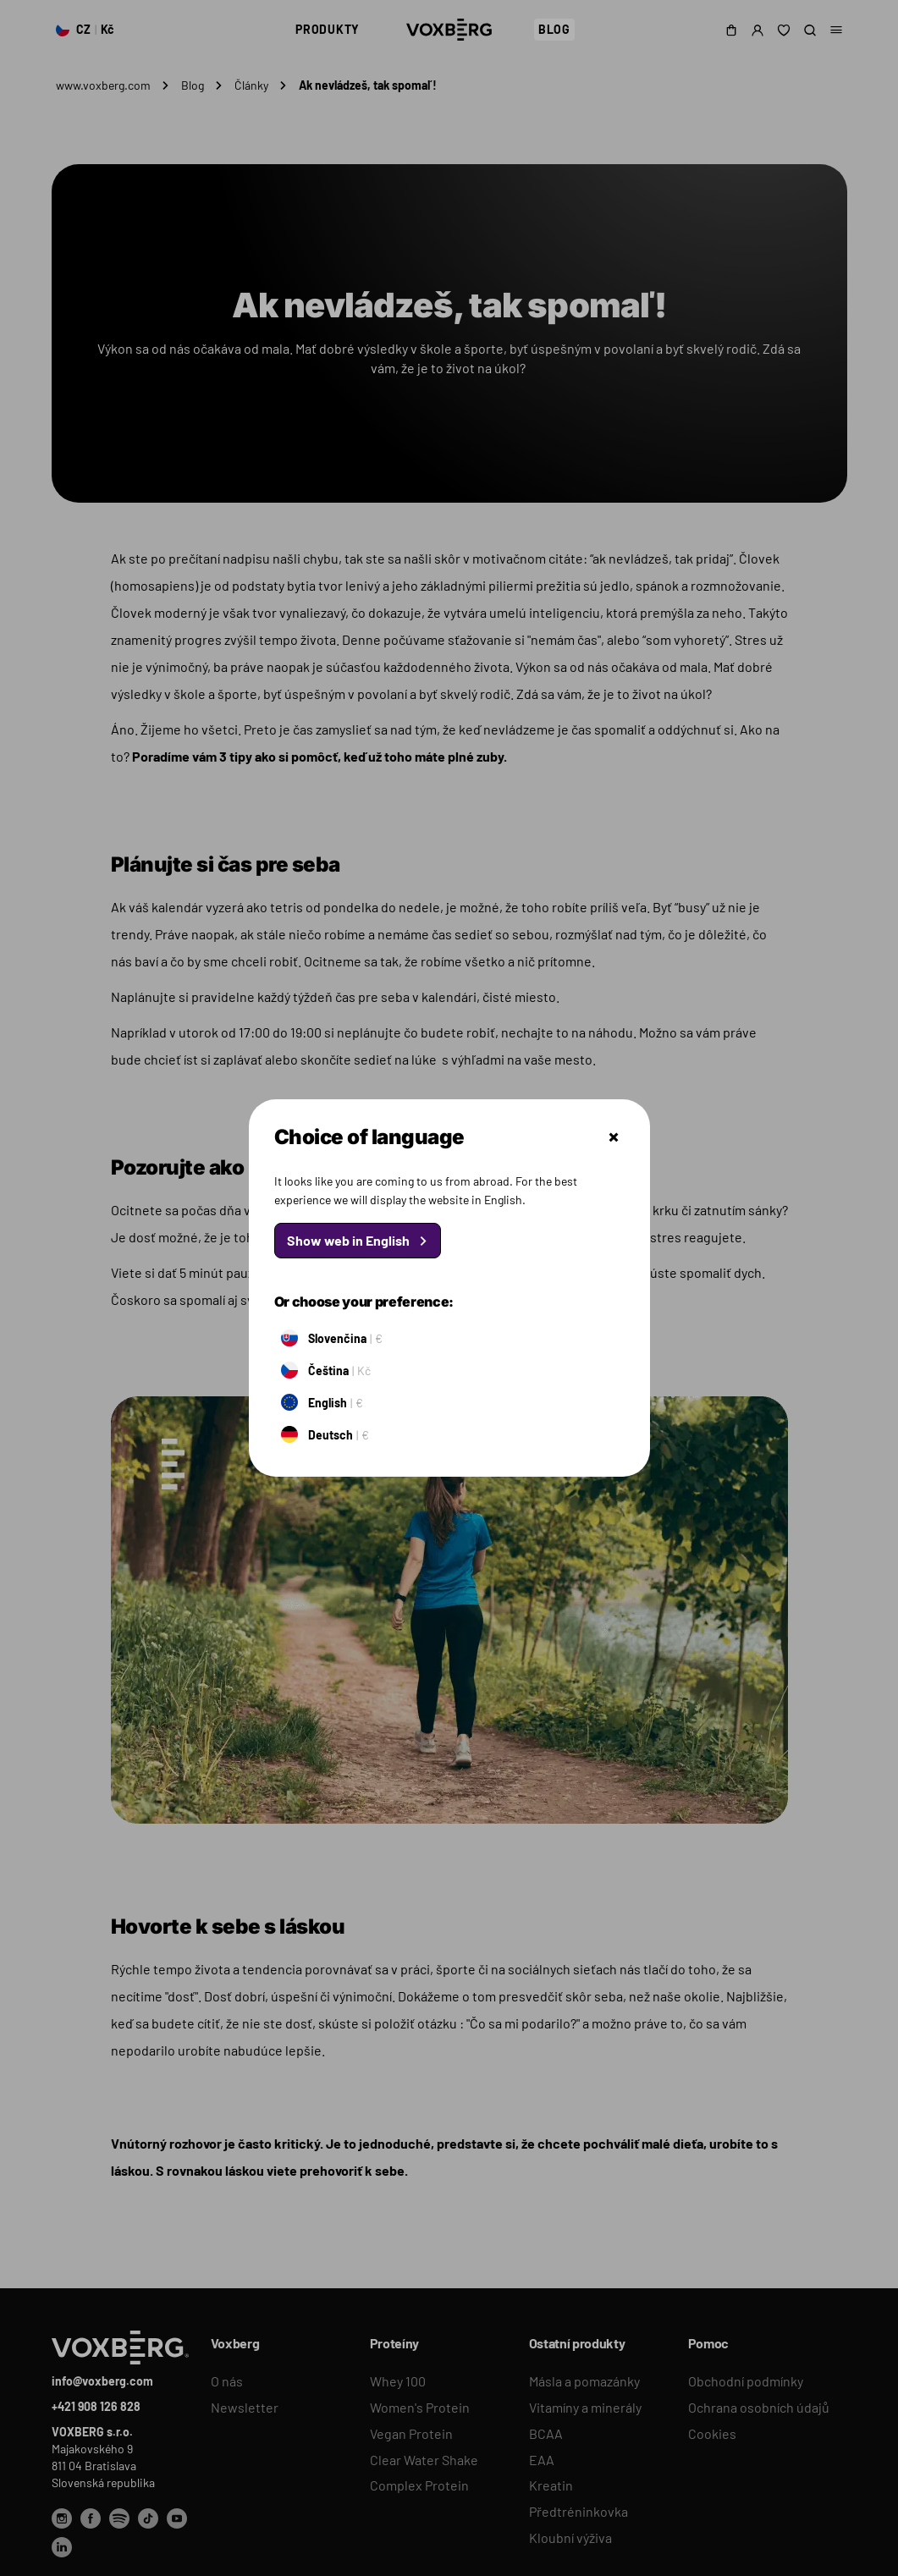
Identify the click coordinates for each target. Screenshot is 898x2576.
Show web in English (348, 1240)
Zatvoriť (614, 1137)
